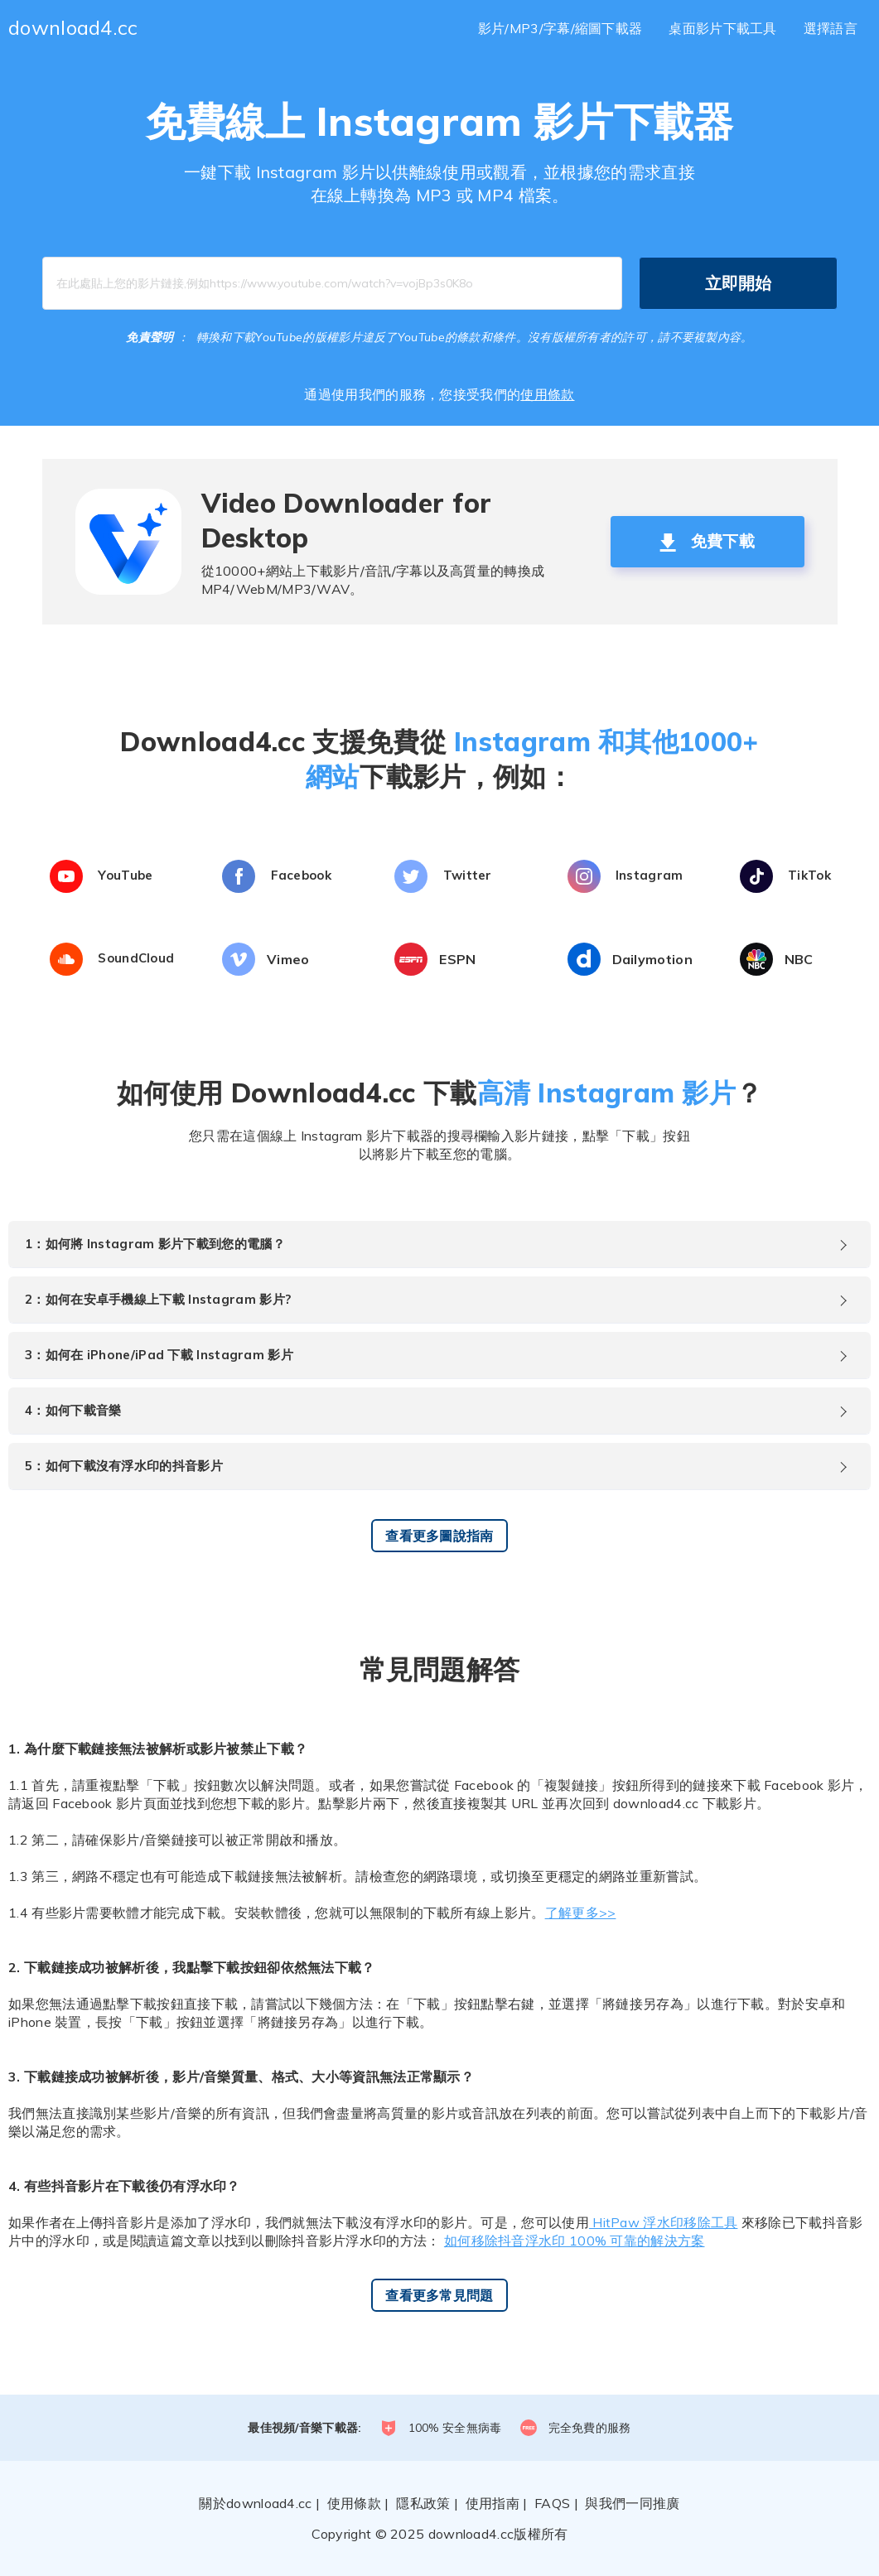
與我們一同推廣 (632, 2503)
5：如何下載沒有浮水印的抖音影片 (124, 1466)
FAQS (552, 2503)
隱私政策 (423, 2503)
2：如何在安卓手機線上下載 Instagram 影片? (158, 1299)
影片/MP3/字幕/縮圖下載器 (560, 28)
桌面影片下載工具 (722, 28)
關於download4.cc (255, 2503)
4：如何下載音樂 (73, 1410)
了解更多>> (580, 1912)
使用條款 (547, 394)
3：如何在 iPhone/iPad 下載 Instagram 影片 (159, 1355)
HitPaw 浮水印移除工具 (663, 2222)
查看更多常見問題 (439, 2295)
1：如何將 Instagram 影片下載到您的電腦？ (155, 1244)
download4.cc (73, 27)
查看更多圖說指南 (439, 1535)
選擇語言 (830, 28)
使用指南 (492, 2503)
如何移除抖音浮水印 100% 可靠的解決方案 (574, 2240)
